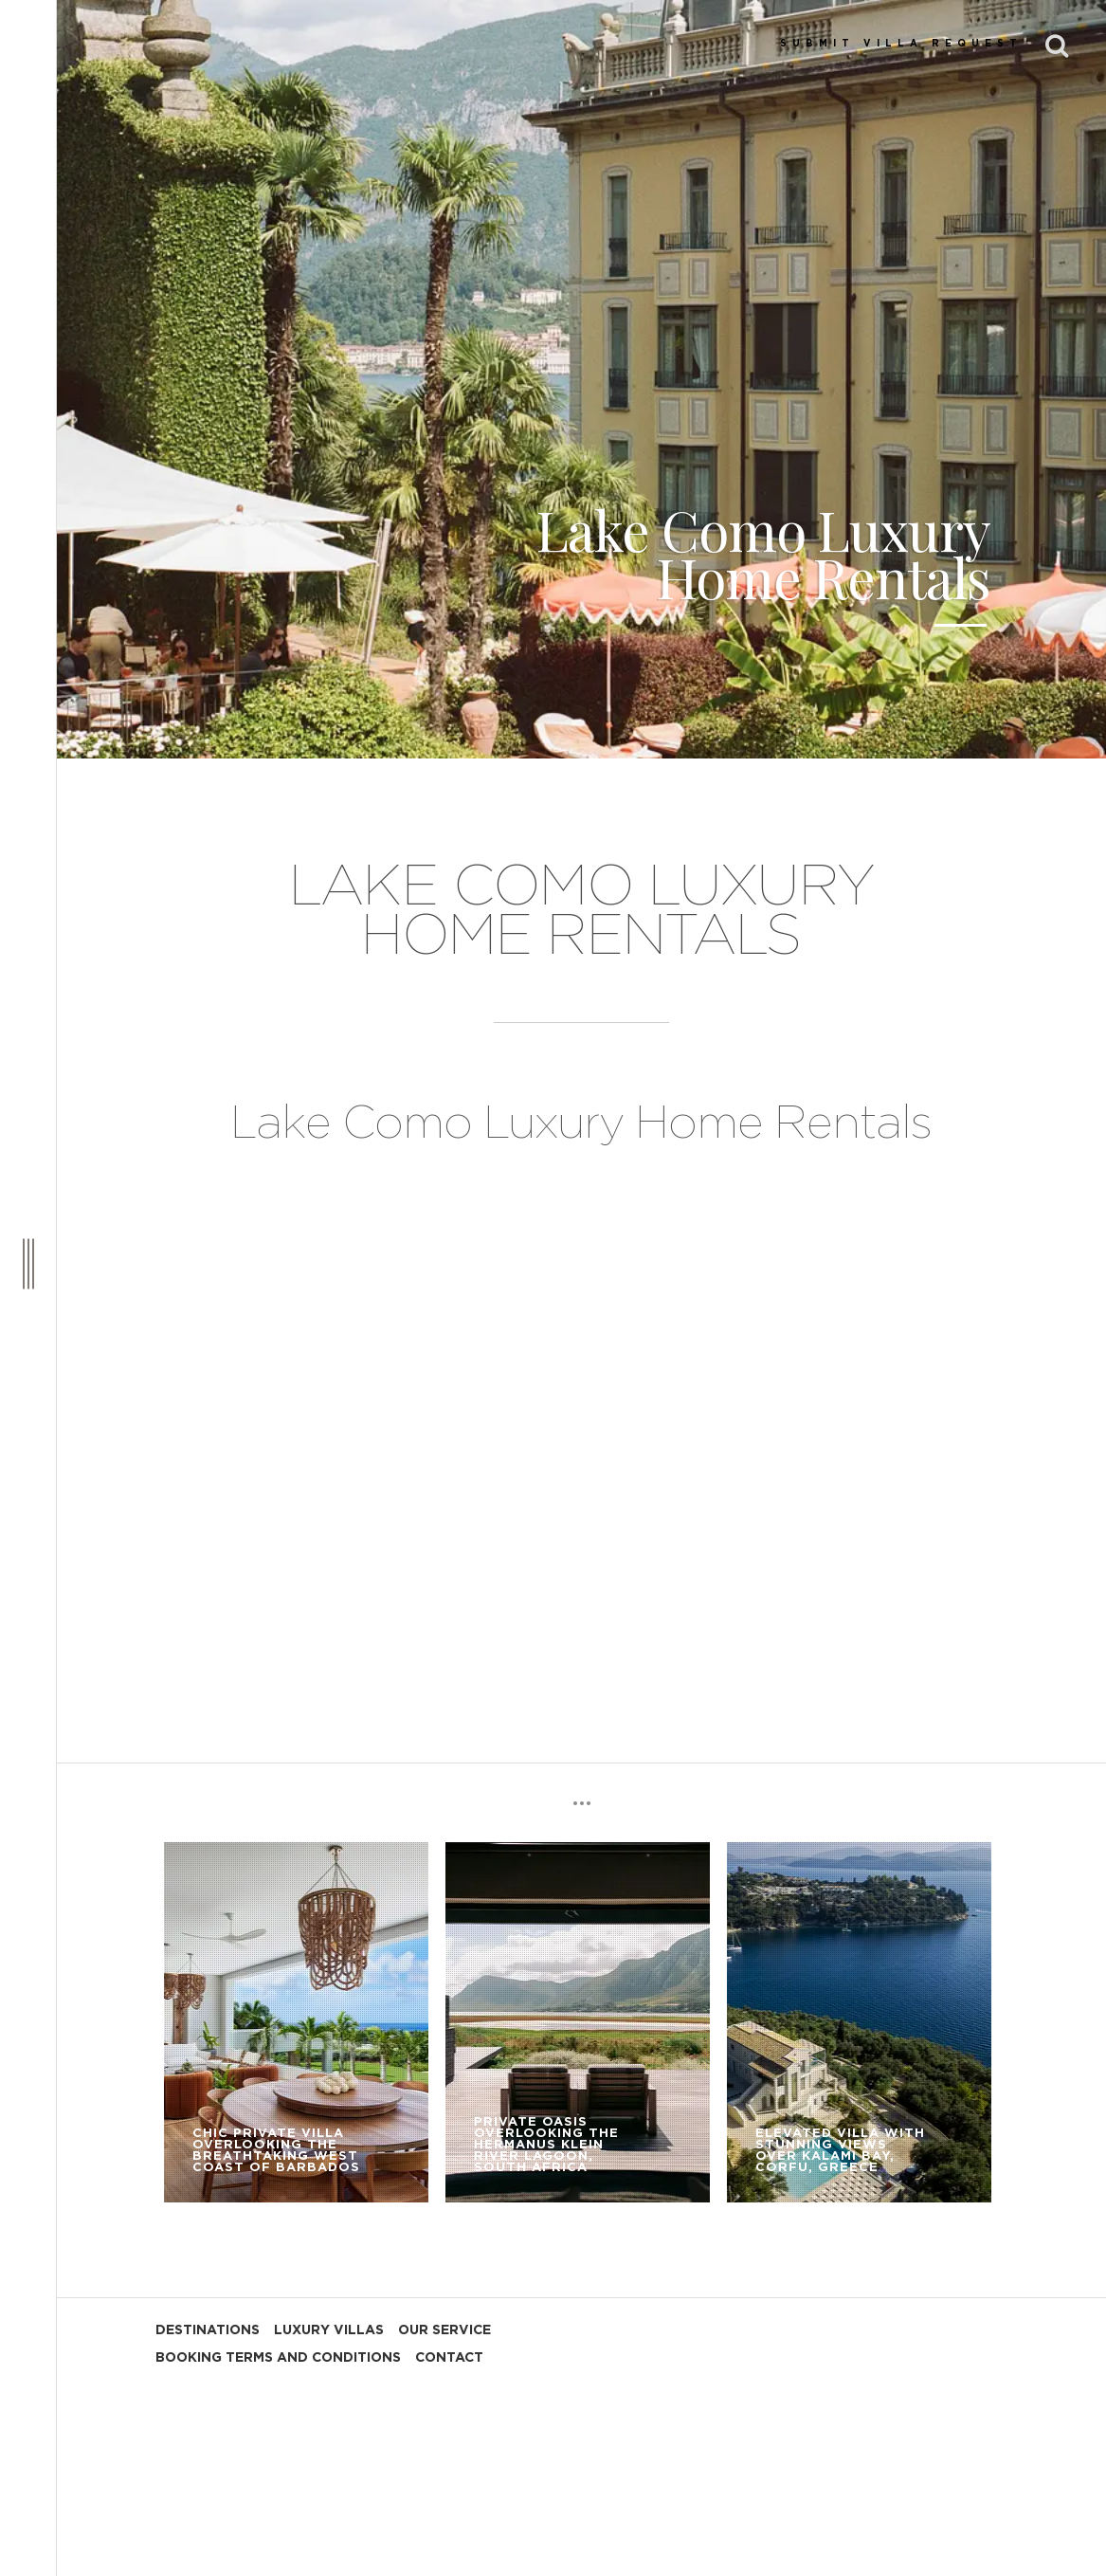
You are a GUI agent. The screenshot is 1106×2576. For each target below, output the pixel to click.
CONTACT (449, 2358)
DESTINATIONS (207, 2330)
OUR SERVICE (444, 2330)
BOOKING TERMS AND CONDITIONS (278, 2358)
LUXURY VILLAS (329, 2330)
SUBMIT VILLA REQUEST (901, 43)
